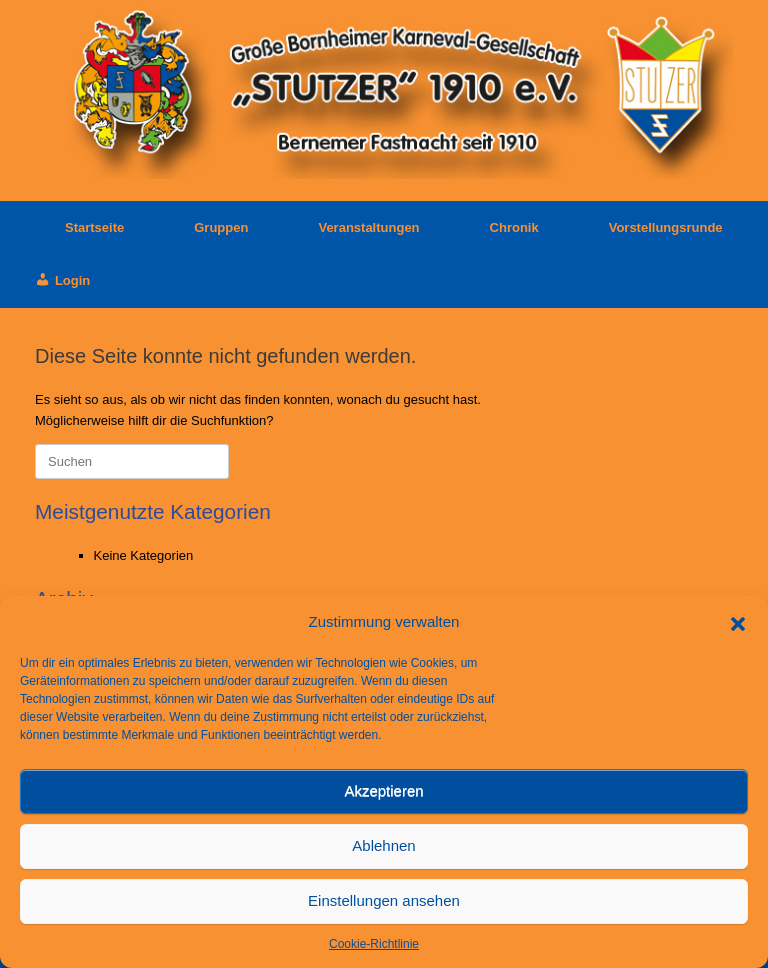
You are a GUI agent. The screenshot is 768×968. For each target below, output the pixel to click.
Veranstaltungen (368, 227)
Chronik (514, 227)
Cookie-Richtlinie (374, 944)
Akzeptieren (383, 790)
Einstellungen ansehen (384, 900)
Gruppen (221, 227)
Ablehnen (383, 845)
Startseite (79, 227)
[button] (738, 622)
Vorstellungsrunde (666, 227)
